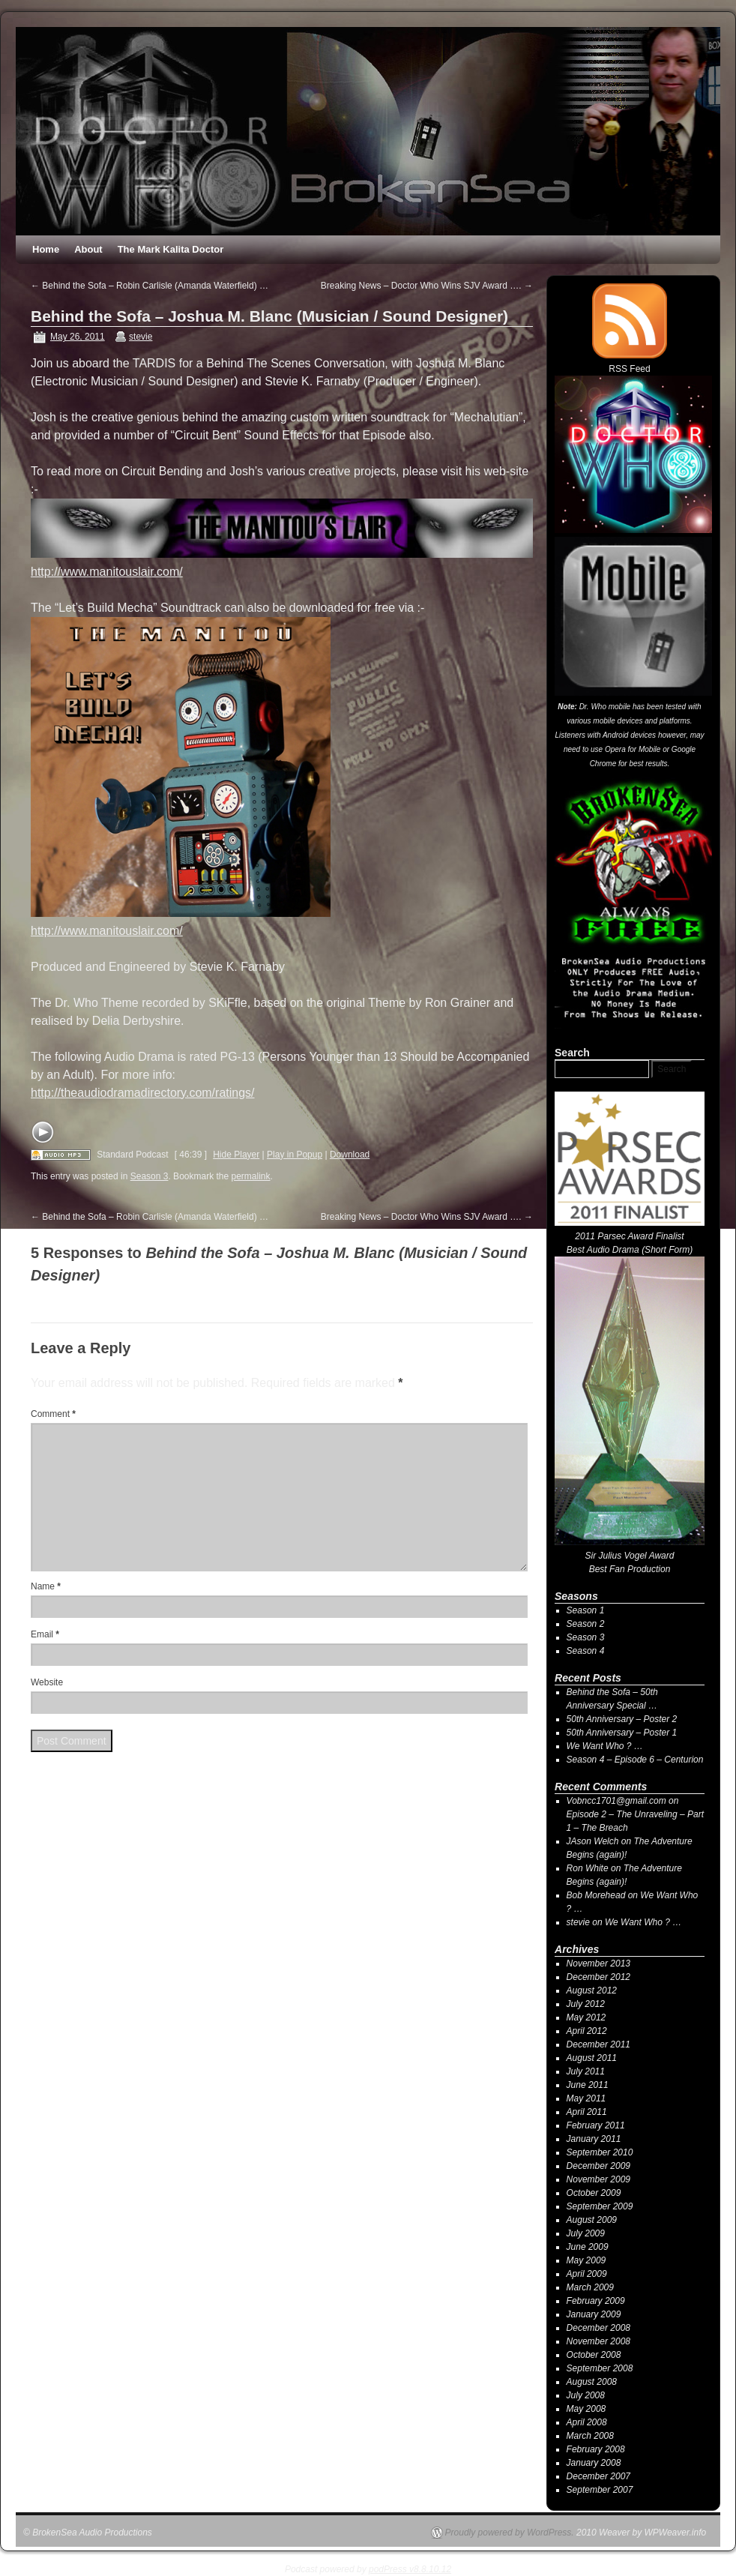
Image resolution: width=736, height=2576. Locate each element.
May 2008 (586, 2409)
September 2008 (600, 2368)
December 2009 (598, 2166)
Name (46, 1586)
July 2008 (586, 2395)
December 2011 (598, 2044)
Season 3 (149, 1176)
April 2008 (587, 2422)
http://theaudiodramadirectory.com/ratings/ (143, 1092)
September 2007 (600, 2490)
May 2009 (586, 2260)
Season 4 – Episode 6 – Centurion (635, 1759)
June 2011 (588, 2085)
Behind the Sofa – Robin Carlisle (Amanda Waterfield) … (149, 285)
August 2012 (592, 1990)
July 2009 (586, 2233)
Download (349, 1154)
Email (45, 1634)
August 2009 (592, 2220)
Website (47, 1682)
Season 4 (586, 1651)
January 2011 (594, 2139)
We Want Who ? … (605, 1746)
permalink (251, 1176)
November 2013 (598, 1963)
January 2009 (594, 2314)
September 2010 (600, 2152)
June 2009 (588, 2247)
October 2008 (594, 2355)
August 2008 (592, 2382)
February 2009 (596, 2301)
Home (45, 249)
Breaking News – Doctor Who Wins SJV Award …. (427, 285)
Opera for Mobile (632, 749)
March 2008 (590, 2436)
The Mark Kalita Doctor (171, 249)
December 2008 (598, 2328)
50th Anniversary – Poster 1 (622, 1732)
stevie (140, 336)
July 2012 (586, 2004)
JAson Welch (593, 1841)
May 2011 (586, 2098)
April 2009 (587, 2274)
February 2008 (596, 2449)
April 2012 (587, 2031)
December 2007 (598, 2476)
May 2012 (586, 2017)
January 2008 (594, 2463)
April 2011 (587, 2112)
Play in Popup (294, 1154)
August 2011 (592, 2058)
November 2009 (598, 2179)
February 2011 (596, 2125)
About (88, 249)
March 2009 (590, 2287)
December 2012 (598, 1977)
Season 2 (586, 1624)
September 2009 (600, 2206)
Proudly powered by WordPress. (509, 2532)
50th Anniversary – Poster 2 (622, 1719)
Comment (53, 1414)
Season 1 (586, 1610)
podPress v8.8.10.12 (410, 2569)
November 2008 (598, 2341)
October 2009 (594, 2193)
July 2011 (586, 2071)
